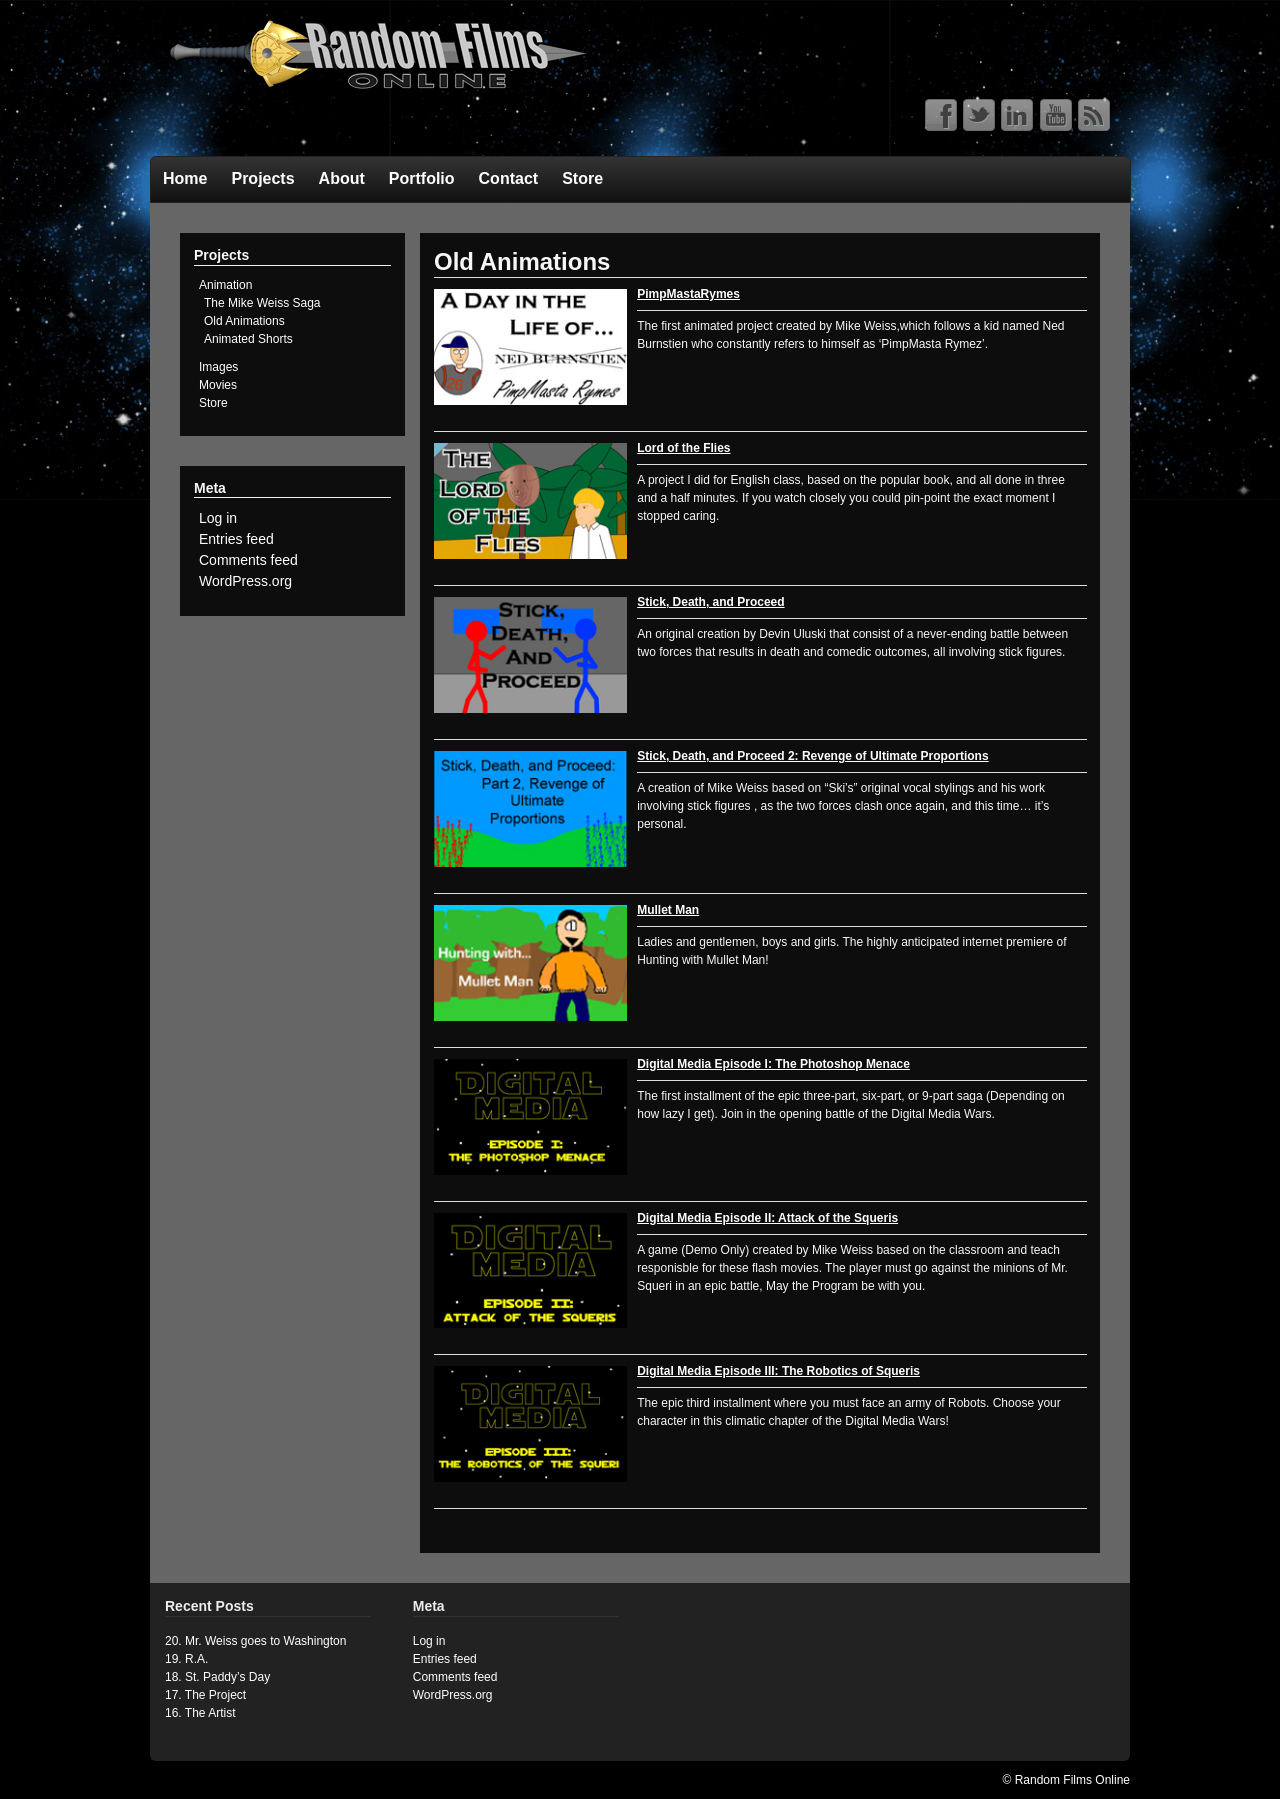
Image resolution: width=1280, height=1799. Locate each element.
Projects (262, 178)
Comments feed (248, 560)
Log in (218, 518)
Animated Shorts (248, 339)
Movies (218, 385)
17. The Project (205, 1695)
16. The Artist (200, 1713)
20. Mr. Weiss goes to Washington (255, 1641)
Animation (225, 285)
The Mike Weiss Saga (262, 303)
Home (185, 178)
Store (582, 178)
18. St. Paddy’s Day (217, 1677)
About (342, 178)
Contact (509, 178)
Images (218, 367)
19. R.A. (186, 1659)
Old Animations (244, 321)
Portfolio (422, 178)
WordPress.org (245, 581)
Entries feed (236, 539)
